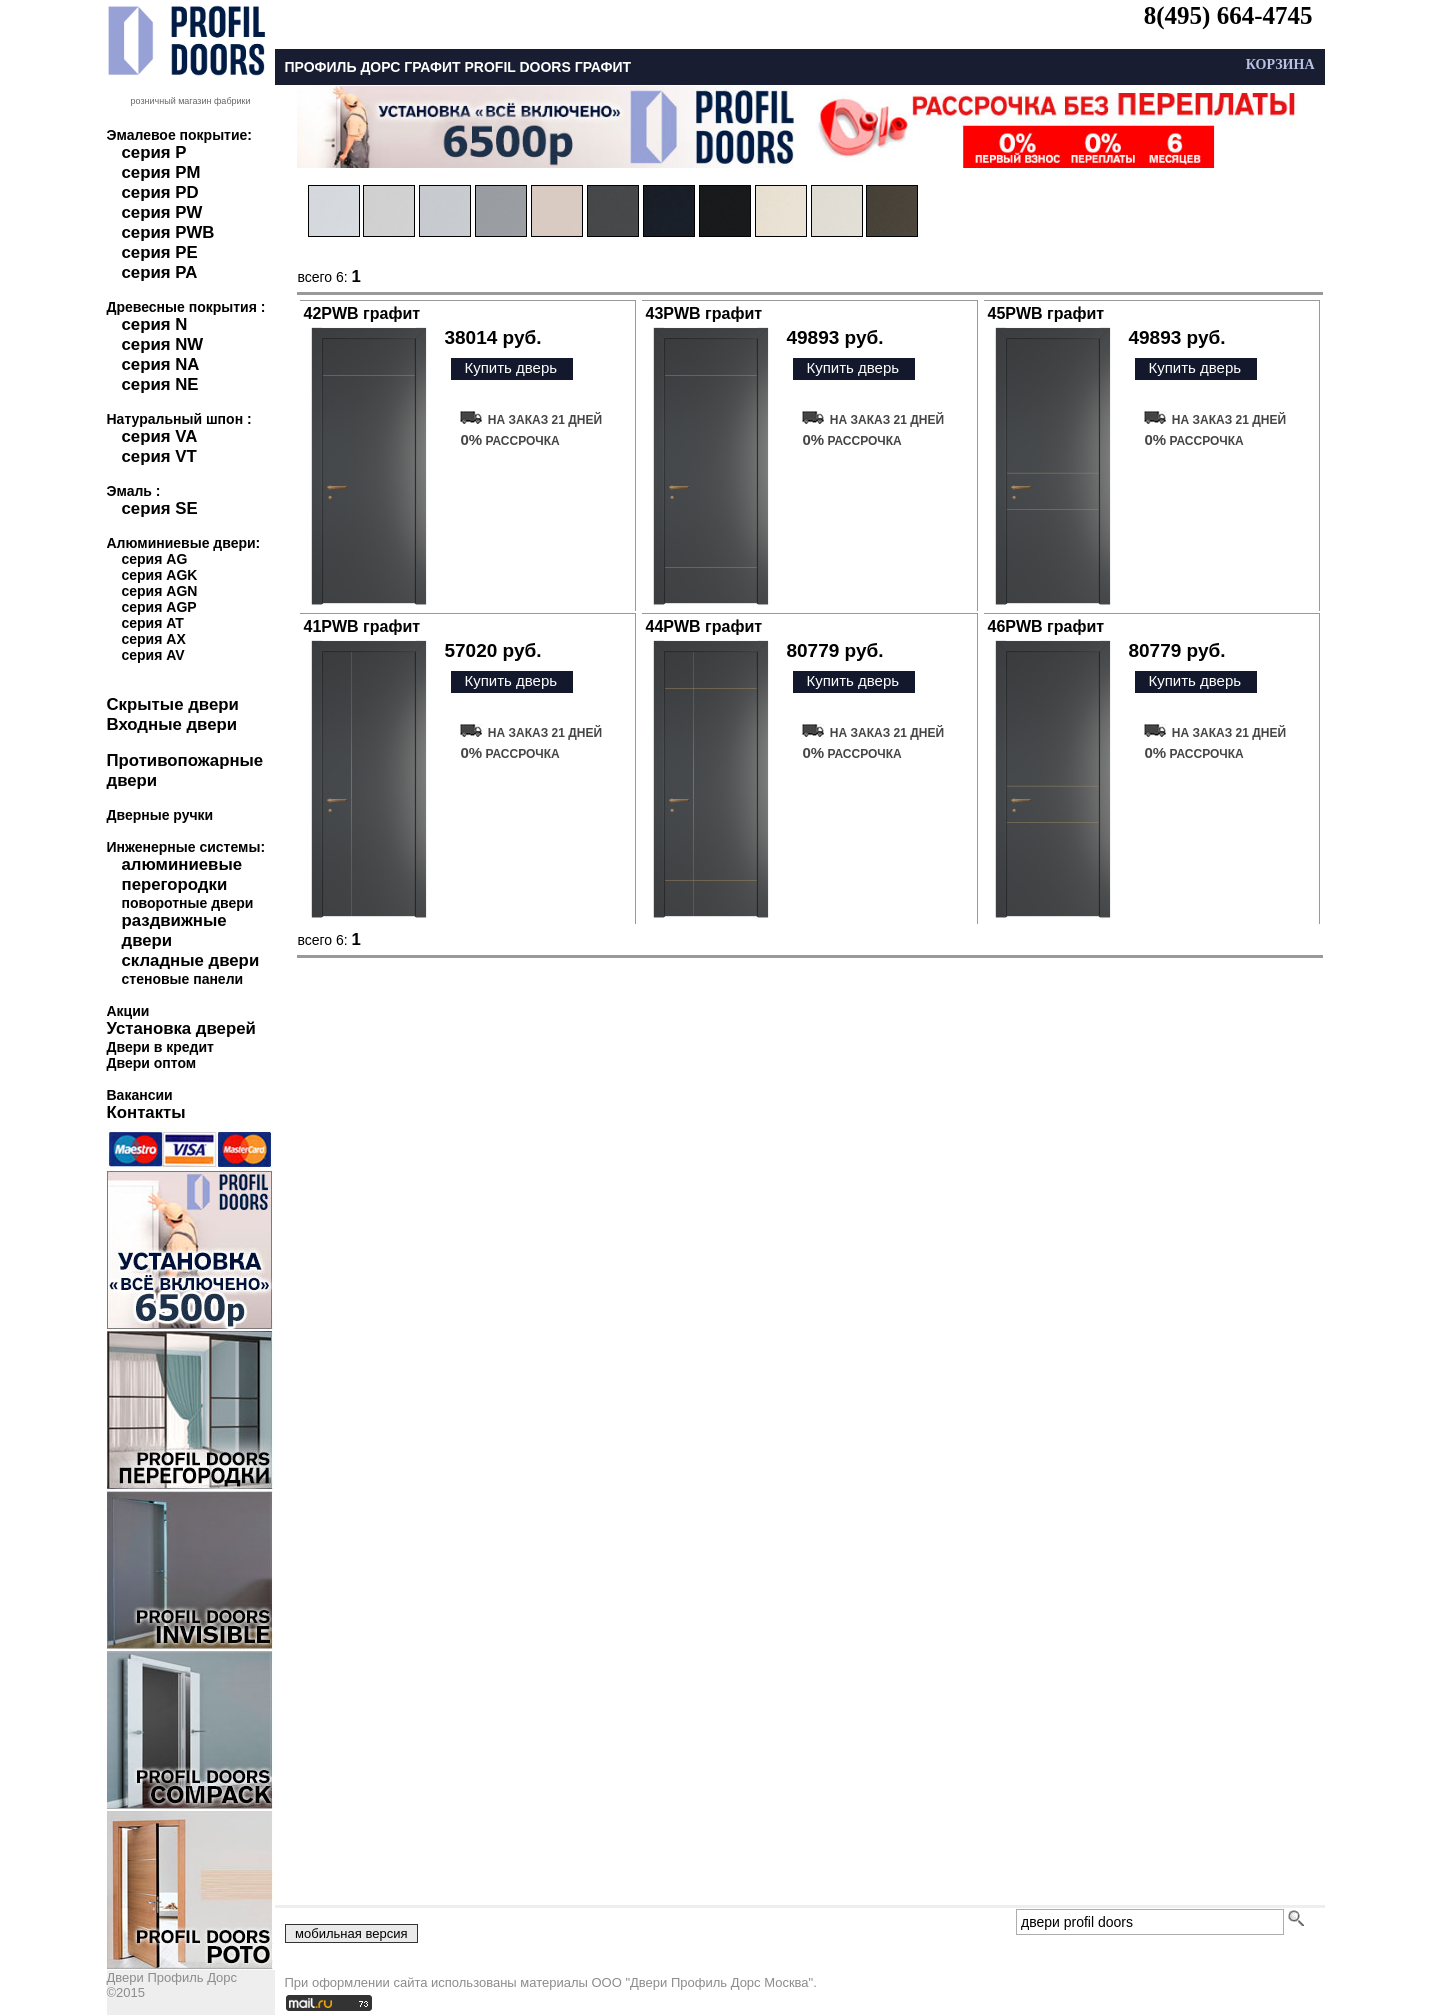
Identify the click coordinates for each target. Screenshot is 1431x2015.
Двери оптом (152, 1063)
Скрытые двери (173, 704)
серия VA (160, 436)
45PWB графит (1046, 313)
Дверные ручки (160, 815)
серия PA (160, 272)
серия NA (161, 364)
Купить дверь (510, 367)
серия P (154, 152)
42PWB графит (362, 313)
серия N (155, 324)
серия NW (163, 344)
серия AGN (160, 591)
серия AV (153, 655)
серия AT (153, 623)
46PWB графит (1046, 626)
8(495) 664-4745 (1228, 15)
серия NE (160, 384)
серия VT (159, 456)
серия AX (154, 639)
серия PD (160, 192)
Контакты (146, 1112)
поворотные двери (188, 903)
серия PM (161, 172)
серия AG (155, 559)
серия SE (160, 508)
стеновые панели (183, 979)
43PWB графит (704, 313)
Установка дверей (181, 1028)
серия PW (162, 212)
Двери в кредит (160, 1047)
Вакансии (140, 1095)
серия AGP (159, 607)
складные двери (191, 960)
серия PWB (168, 232)
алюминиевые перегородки (182, 874)
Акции (128, 1011)
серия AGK (160, 575)
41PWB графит (362, 626)
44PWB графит (704, 626)
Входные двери (172, 724)
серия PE (160, 252)
